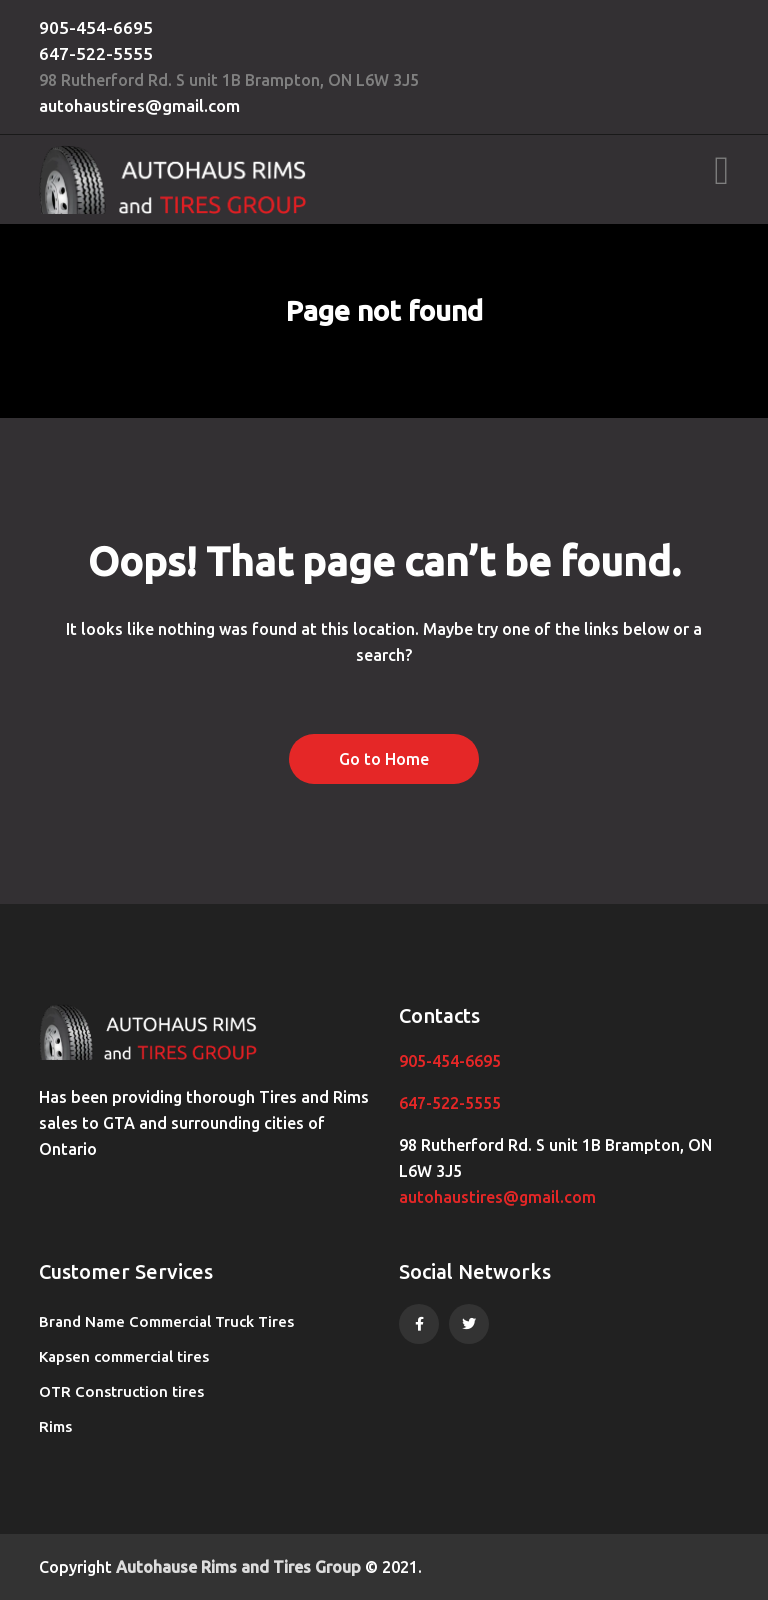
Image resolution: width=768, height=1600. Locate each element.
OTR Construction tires (121, 1391)
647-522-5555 (96, 53)
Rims (55, 1426)
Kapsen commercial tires (124, 1356)
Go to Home (384, 759)
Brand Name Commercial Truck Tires (166, 1321)
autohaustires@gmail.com (139, 105)
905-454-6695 (96, 27)
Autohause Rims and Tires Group (238, 1567)
